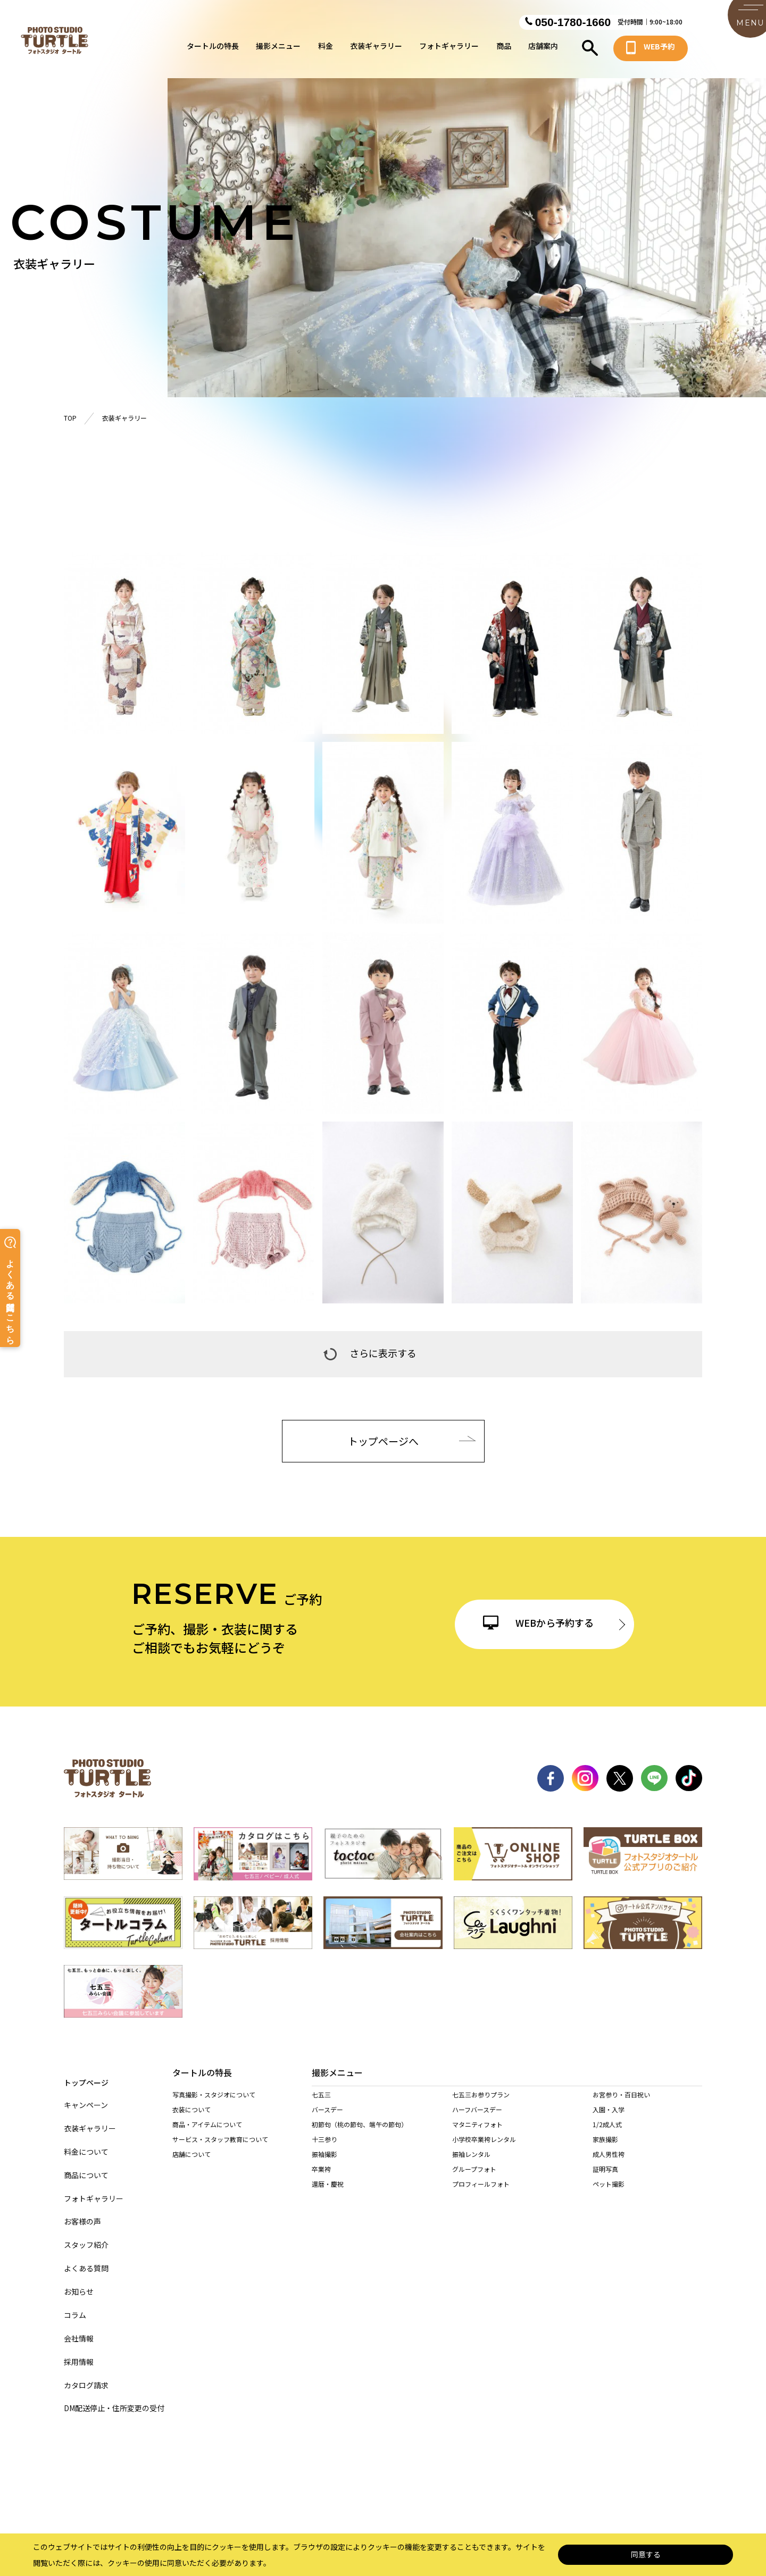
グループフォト (474, 2179)
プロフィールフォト (481, 2194)
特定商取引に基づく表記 (431, 2474)
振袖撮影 (324, 2164)
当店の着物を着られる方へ (210, 2214)
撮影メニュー (278, 49)
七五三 (321, 2105)
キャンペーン (86, 2095)
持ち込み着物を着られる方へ (213, 2229)
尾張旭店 (324, 2295)
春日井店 (379, 2295)
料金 (325, 49)
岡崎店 (321, 2310)
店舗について (191, 2155)
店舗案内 (543, 49)
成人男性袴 (609, 2164)
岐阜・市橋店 (331, 2354)
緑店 (318, 2280)
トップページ (86, 2072)
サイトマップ (254, 2474)
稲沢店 (587, 2280)
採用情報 (79, 2352)
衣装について (191, 2110)
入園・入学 (609, 2120)
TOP (70, 417)
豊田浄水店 (382, 2310)
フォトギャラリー (449, 49)
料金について (86, 2142)
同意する (646, 2554)
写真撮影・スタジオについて (213, 2095)
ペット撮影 (609, 2194)
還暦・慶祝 (328, 2194)
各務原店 (382, 2354)
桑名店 (321, 2398)
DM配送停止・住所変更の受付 (114, 2399)
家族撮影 (605, 2149)
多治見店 (441, 2354)
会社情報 (79, 2329)
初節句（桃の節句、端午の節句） (359, 2134)
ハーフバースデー (477, 2120)
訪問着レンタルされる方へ (210, 2244)
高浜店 (587, 2295)
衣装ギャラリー (376, 49)
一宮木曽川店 (645, 2280)
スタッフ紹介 (86, 2235)
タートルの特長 (213, 49)
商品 (503, 49)
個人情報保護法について (334, 2474)
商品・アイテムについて (207, 2125)
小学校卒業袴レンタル (484, 2149)
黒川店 (436, 2280)
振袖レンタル (471, 2164)
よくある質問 (86, 2259)
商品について (86, 2166)
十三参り (324, 2149)
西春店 (436, 2295)
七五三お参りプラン (481, 2105)
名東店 (376, 2280)
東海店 (485, 2295)
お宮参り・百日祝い (621, 2105)
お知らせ (79, 2282)
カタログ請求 (86, 2376)
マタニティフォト (477, 2134)
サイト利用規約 (514, 2474)
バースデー (327, 2120)
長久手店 (536, 2295)
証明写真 (605, 2179)
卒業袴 (321, 2179)
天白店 (533, 2280)
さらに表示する (370, 1352)
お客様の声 (82, 2212)
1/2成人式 (607, 2134)
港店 (482, 2280)
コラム (75, 2306)
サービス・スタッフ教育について (220, 2140)
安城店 (635, 2295)
